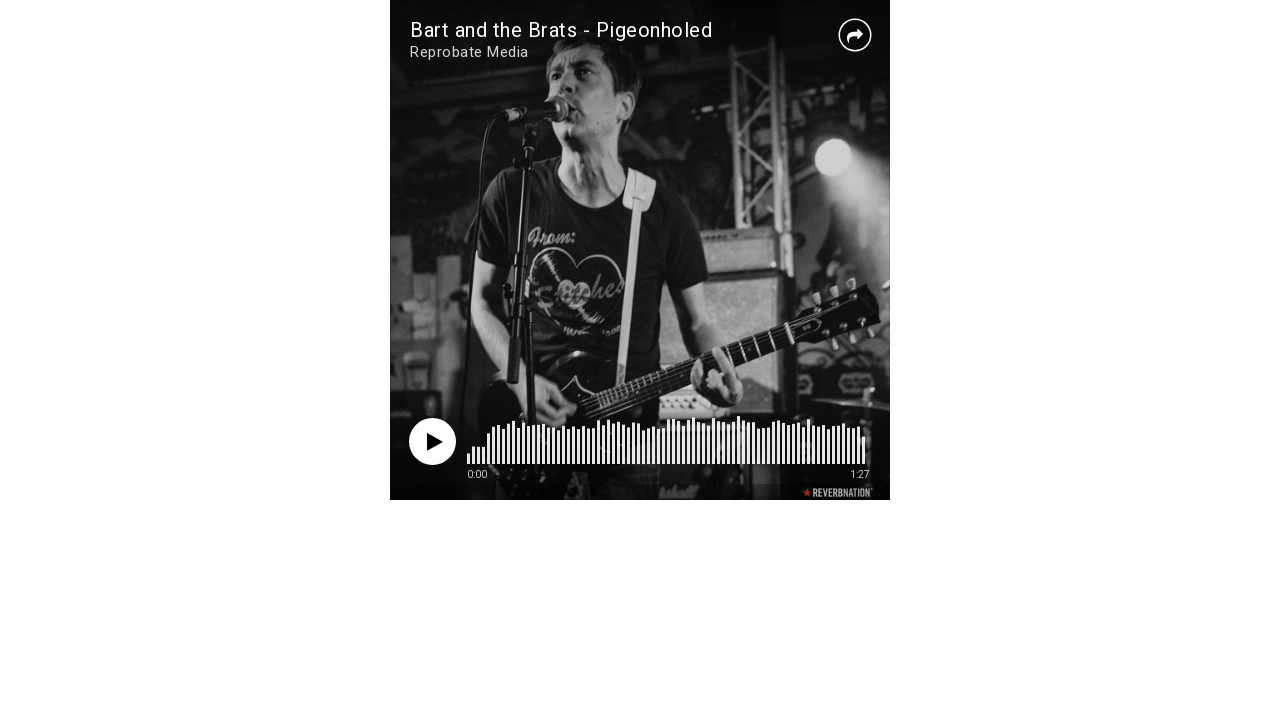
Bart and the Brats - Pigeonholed (561, 30)
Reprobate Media (469, 52)
